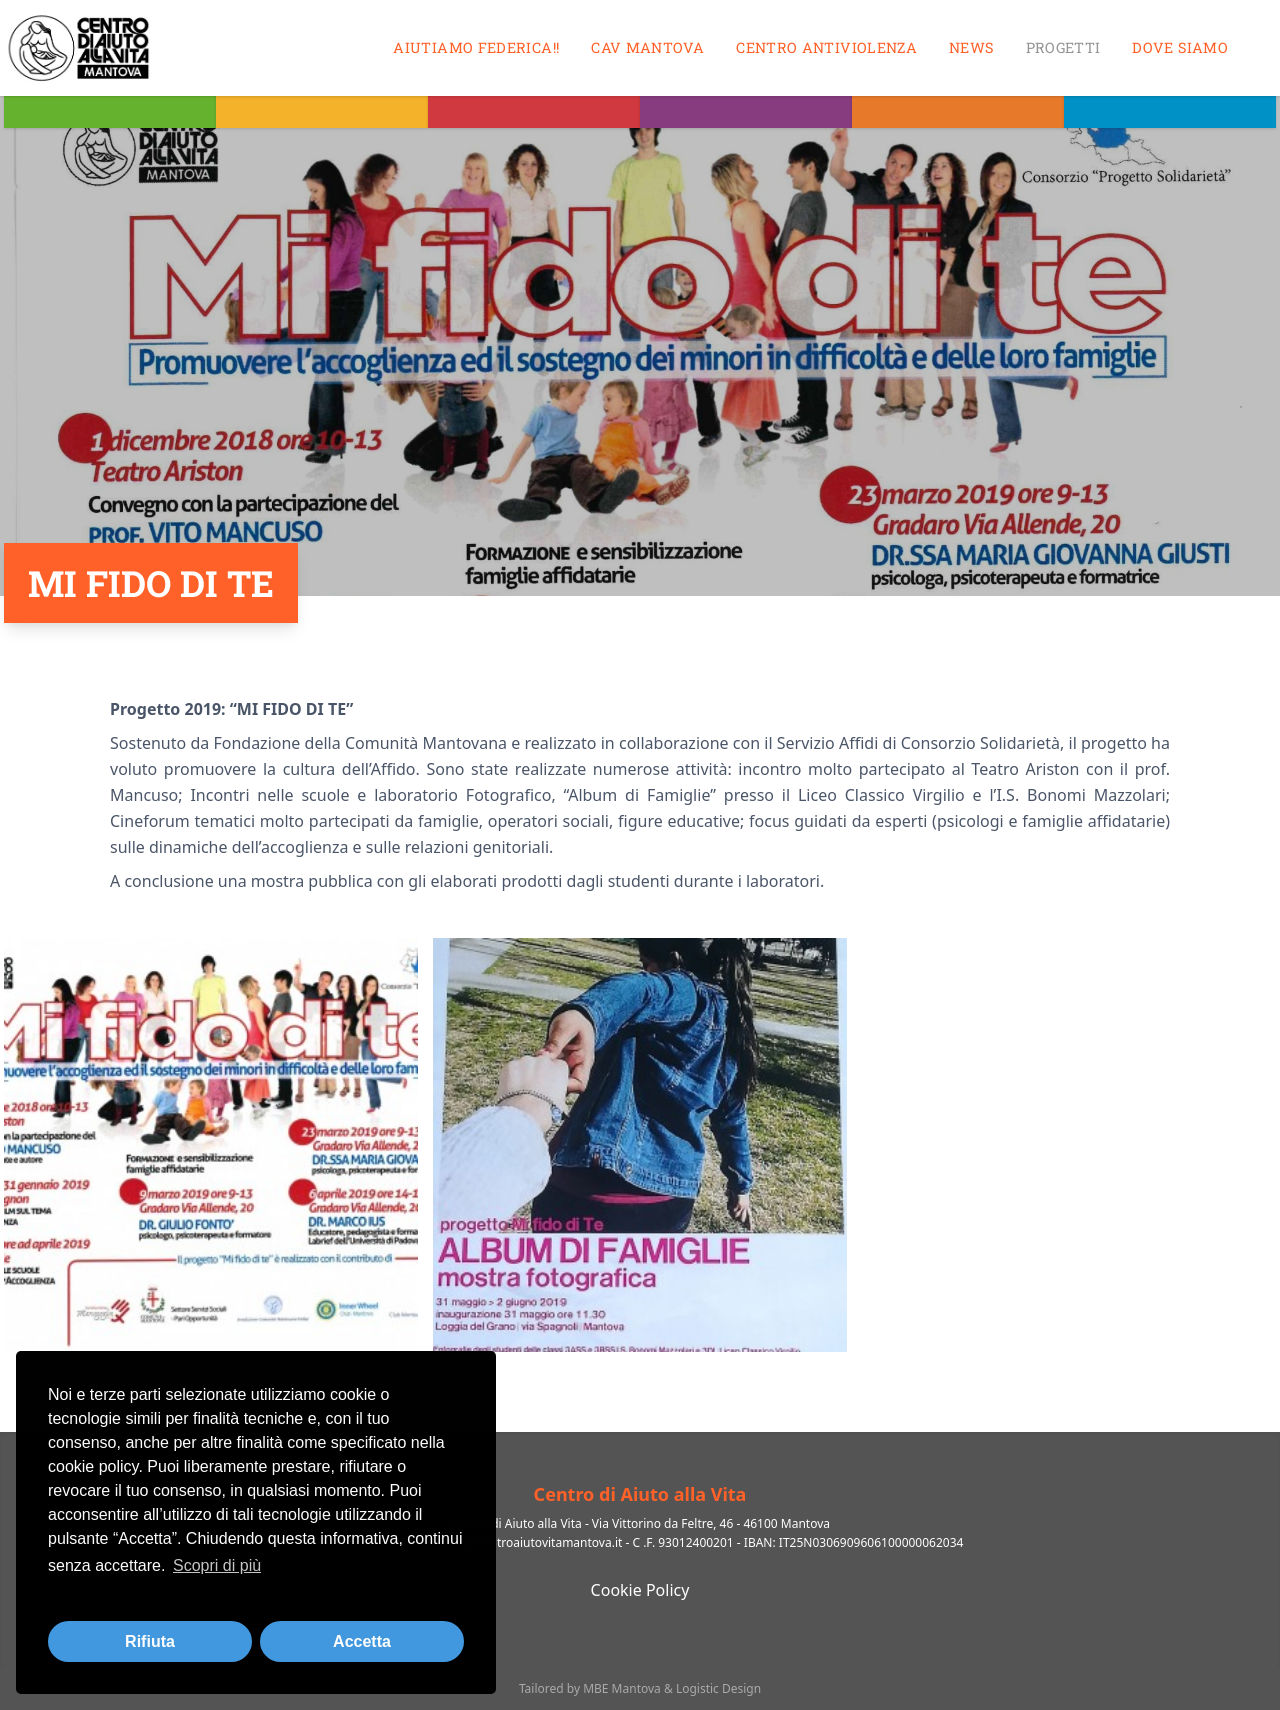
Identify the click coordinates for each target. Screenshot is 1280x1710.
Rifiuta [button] (150, 1641)
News (971, 47)
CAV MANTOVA (647, 47)
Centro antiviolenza (826, 47)
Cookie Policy (640, 1590)
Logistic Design (718, 1688)
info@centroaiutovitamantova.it (533, 1542)
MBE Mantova (622, 1688)
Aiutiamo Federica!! (476, 47)
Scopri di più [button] (217, 1565)
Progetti (1063, 47)
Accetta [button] (362, 1641)
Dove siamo (1180, 47)
